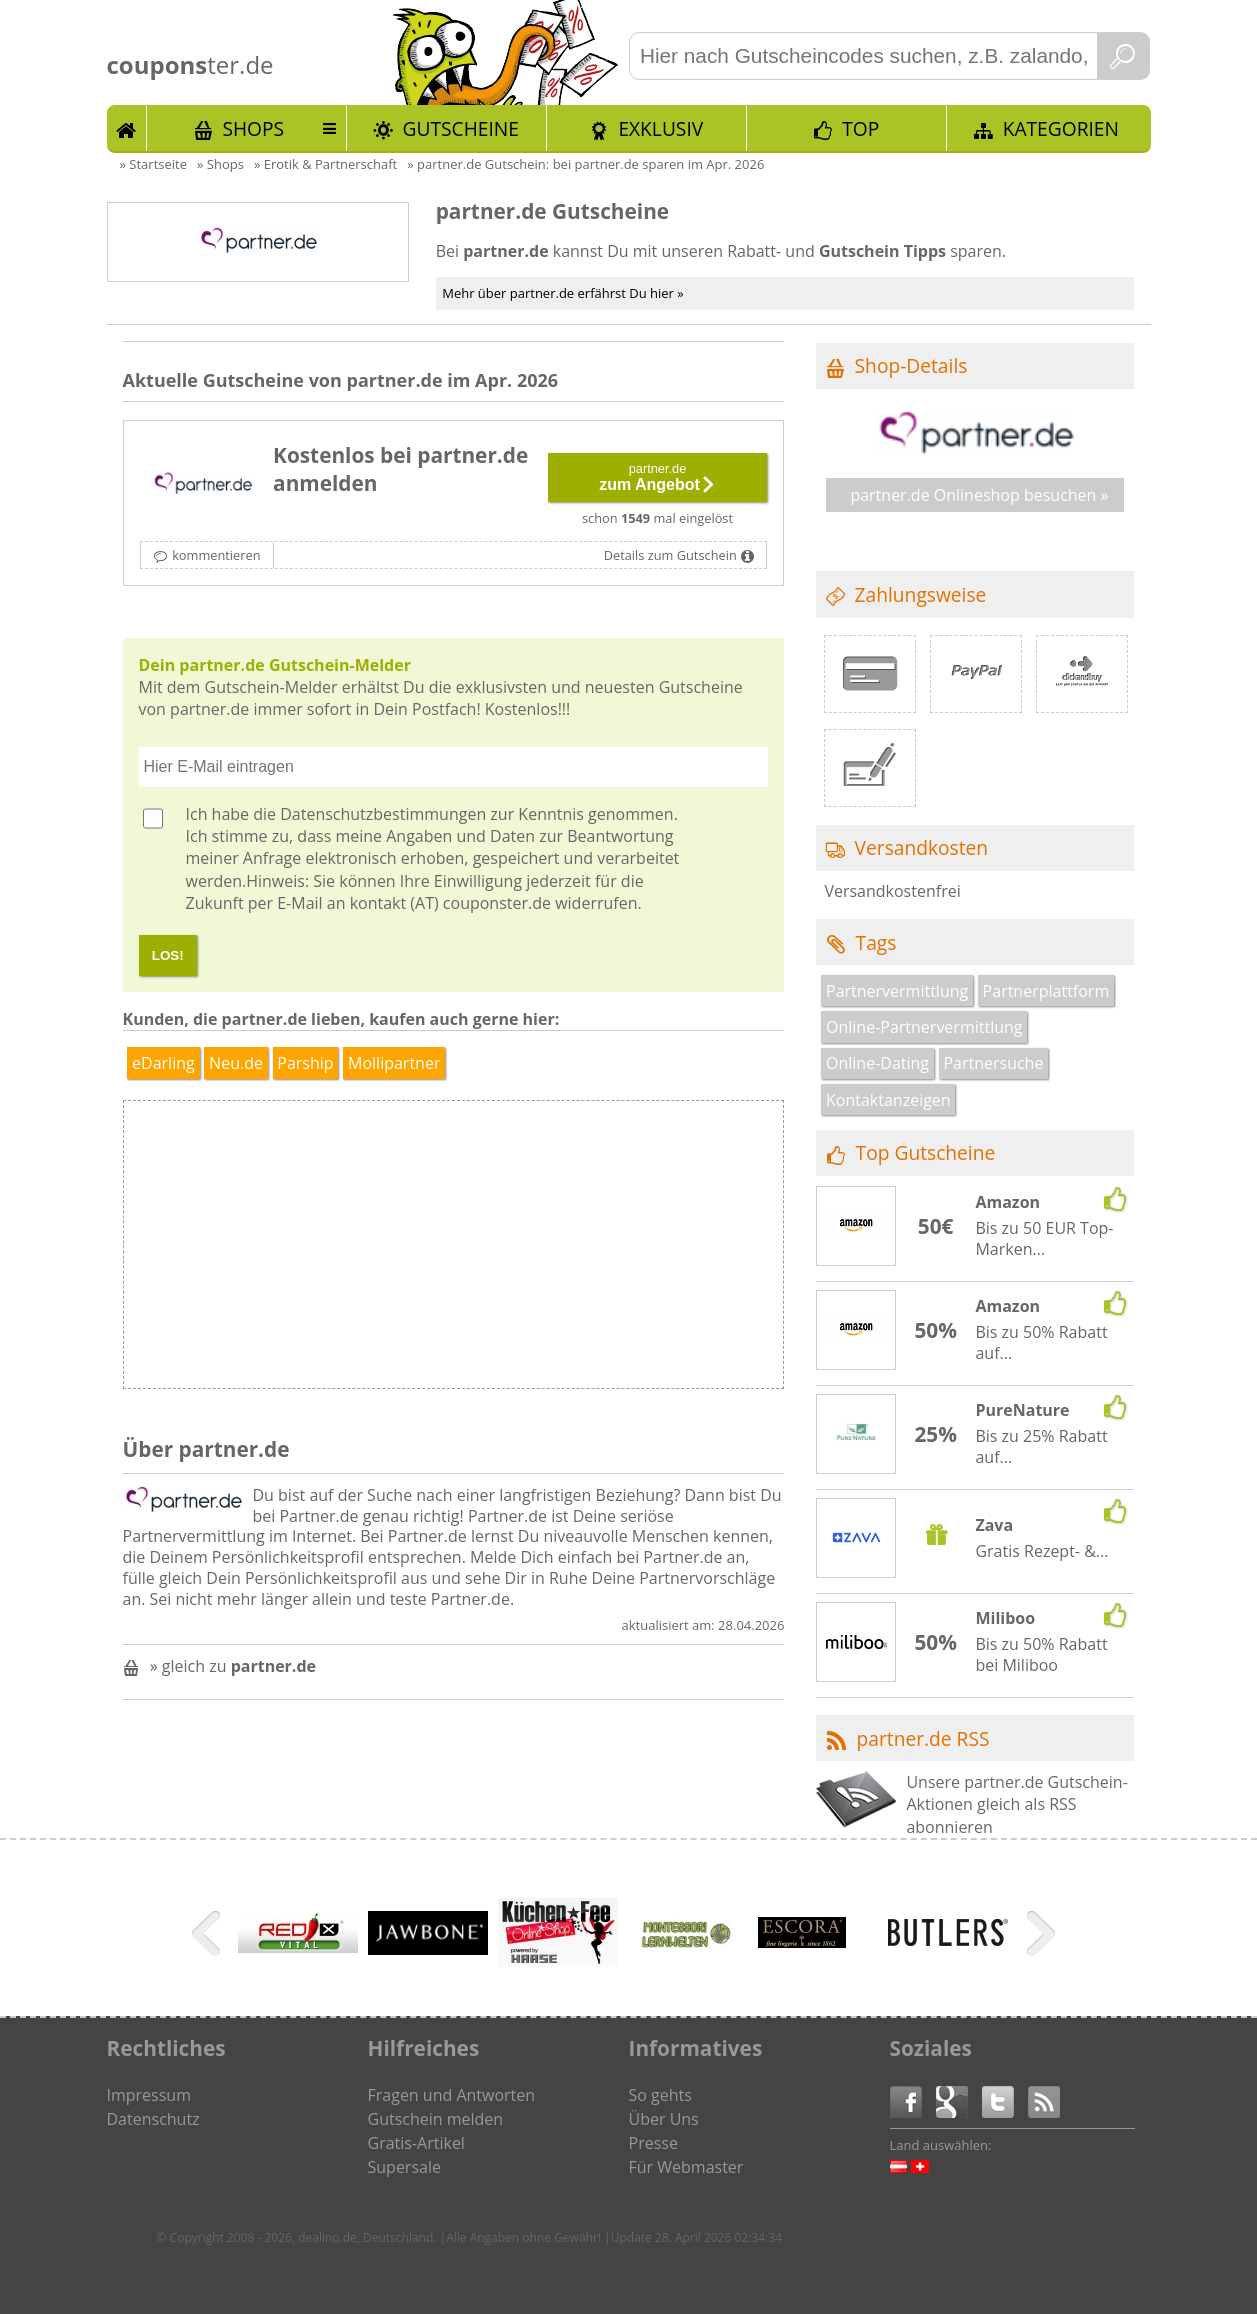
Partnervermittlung (897, 991)
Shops (253, 128)
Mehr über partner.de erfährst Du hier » (563, 293)
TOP (860, 128)
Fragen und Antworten (452, 2095)
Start (127, 128)
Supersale (404, 2167)
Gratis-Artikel (416, 2143)
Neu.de (236, 1063)
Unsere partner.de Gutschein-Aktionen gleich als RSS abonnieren (1016, 1804)
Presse (653, 2143)
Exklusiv (660, 128)
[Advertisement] (618, 1250)
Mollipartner (394, 1063)
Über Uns (664, 2119)
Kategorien (1061, 128)
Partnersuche (993, 1063)
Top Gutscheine (926, 1152)
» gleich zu (233, 1666)
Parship (305, 1063)
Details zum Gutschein (670, 555)
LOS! (168, 955)
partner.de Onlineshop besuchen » (979, 495)
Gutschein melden (436, 2119)
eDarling (163, 1063)
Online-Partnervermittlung (924, 1027)
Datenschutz (153, 2119)
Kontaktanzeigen (888, 1100)
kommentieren (216, 555)
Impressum (149, 2095)
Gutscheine (461, 128)
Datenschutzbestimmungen (383, 814)
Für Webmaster (686, 2167)
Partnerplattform (1046, 991)
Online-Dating (877, 1063)
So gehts (660, 2095)
